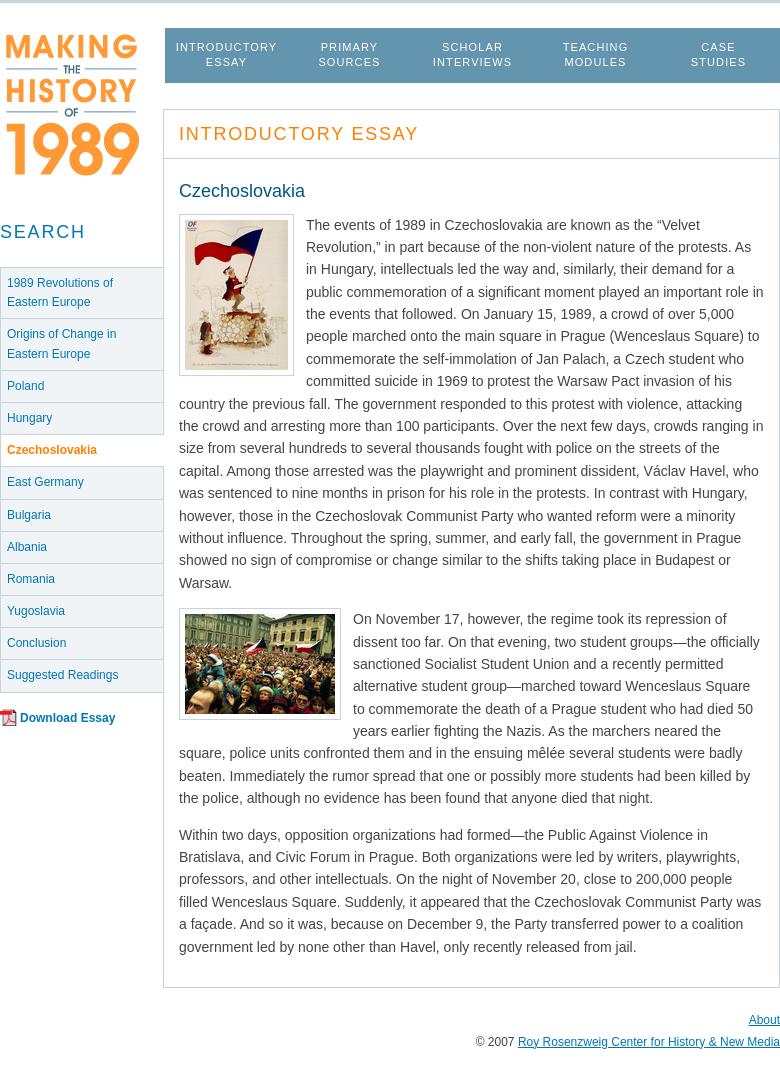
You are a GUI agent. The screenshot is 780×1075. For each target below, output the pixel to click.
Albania (27, 547)
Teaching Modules (596, 54)
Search (43, 232)
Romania (31, 579)
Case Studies (718, 54)
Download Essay (67, 718)
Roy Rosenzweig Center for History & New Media (649, 1042)
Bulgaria (29, 515)
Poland (25, 386)
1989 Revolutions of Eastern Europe (60, 292)
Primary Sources (349, 54)
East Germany (45, 482)
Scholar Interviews (472, 54)
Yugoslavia (36, 611)
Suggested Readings (62, 675)
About (764, 1020)
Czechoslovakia (52, 450)
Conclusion (36, 643)
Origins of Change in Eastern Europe (61, 343)
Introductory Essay (226, 54)
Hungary (29, 418)
